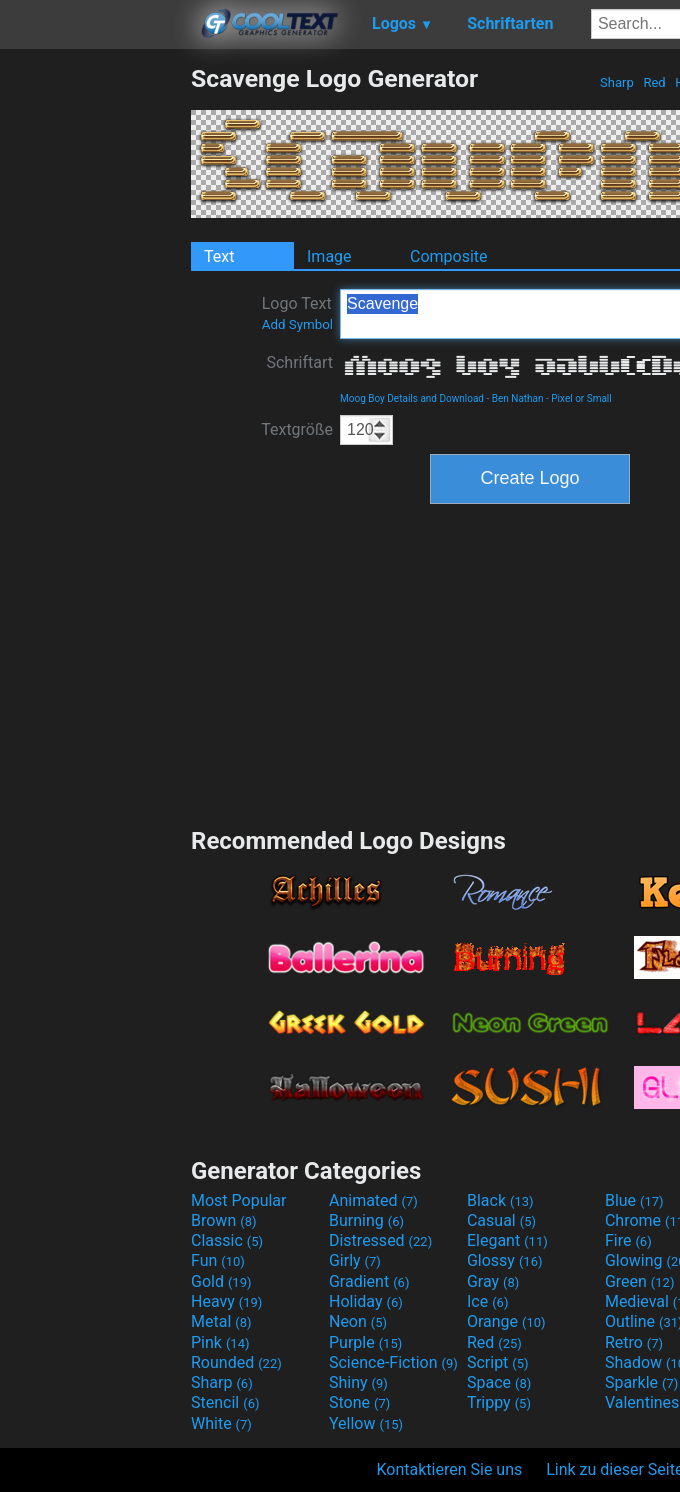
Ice (487, 1301)
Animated (373, 1200)
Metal (221, 1321)
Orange (506, 1321)
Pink (220, 1342)
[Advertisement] (95, 364)
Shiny (358, 1382)
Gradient (369, 1281)
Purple (365, 1342)
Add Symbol (297, 324)
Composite (449, 256)
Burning (366, 1220)
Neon (358, 1321)
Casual (501, 1220)
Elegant (507, 1240)
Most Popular (239, 1200)
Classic (227, 1240)
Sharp (617, 82)
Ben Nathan (518, 398)
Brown (223, 1220)
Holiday (366, 1301)
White (221, 1423)
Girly (355, 1260)
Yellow (366, 1423)
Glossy (505, 1260)
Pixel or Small (581, 398)
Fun (218, 1260)
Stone (359, 1402)
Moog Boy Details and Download (412, 398)
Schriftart (299, 362)
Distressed (380, 1240)
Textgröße (297, 429)
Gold (221, 1281)
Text (219, 256)
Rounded (236, 1362)
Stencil (225, 1402)
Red (654, 82)
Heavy (226, 1301)
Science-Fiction (393, 1362)
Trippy (499, 1402)
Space (499, 1382)
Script (498, 1362)
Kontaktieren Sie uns (450, 1469)
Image (329, 256)
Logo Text (297, 313)
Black (500, 1200)
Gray (493, 1281)
